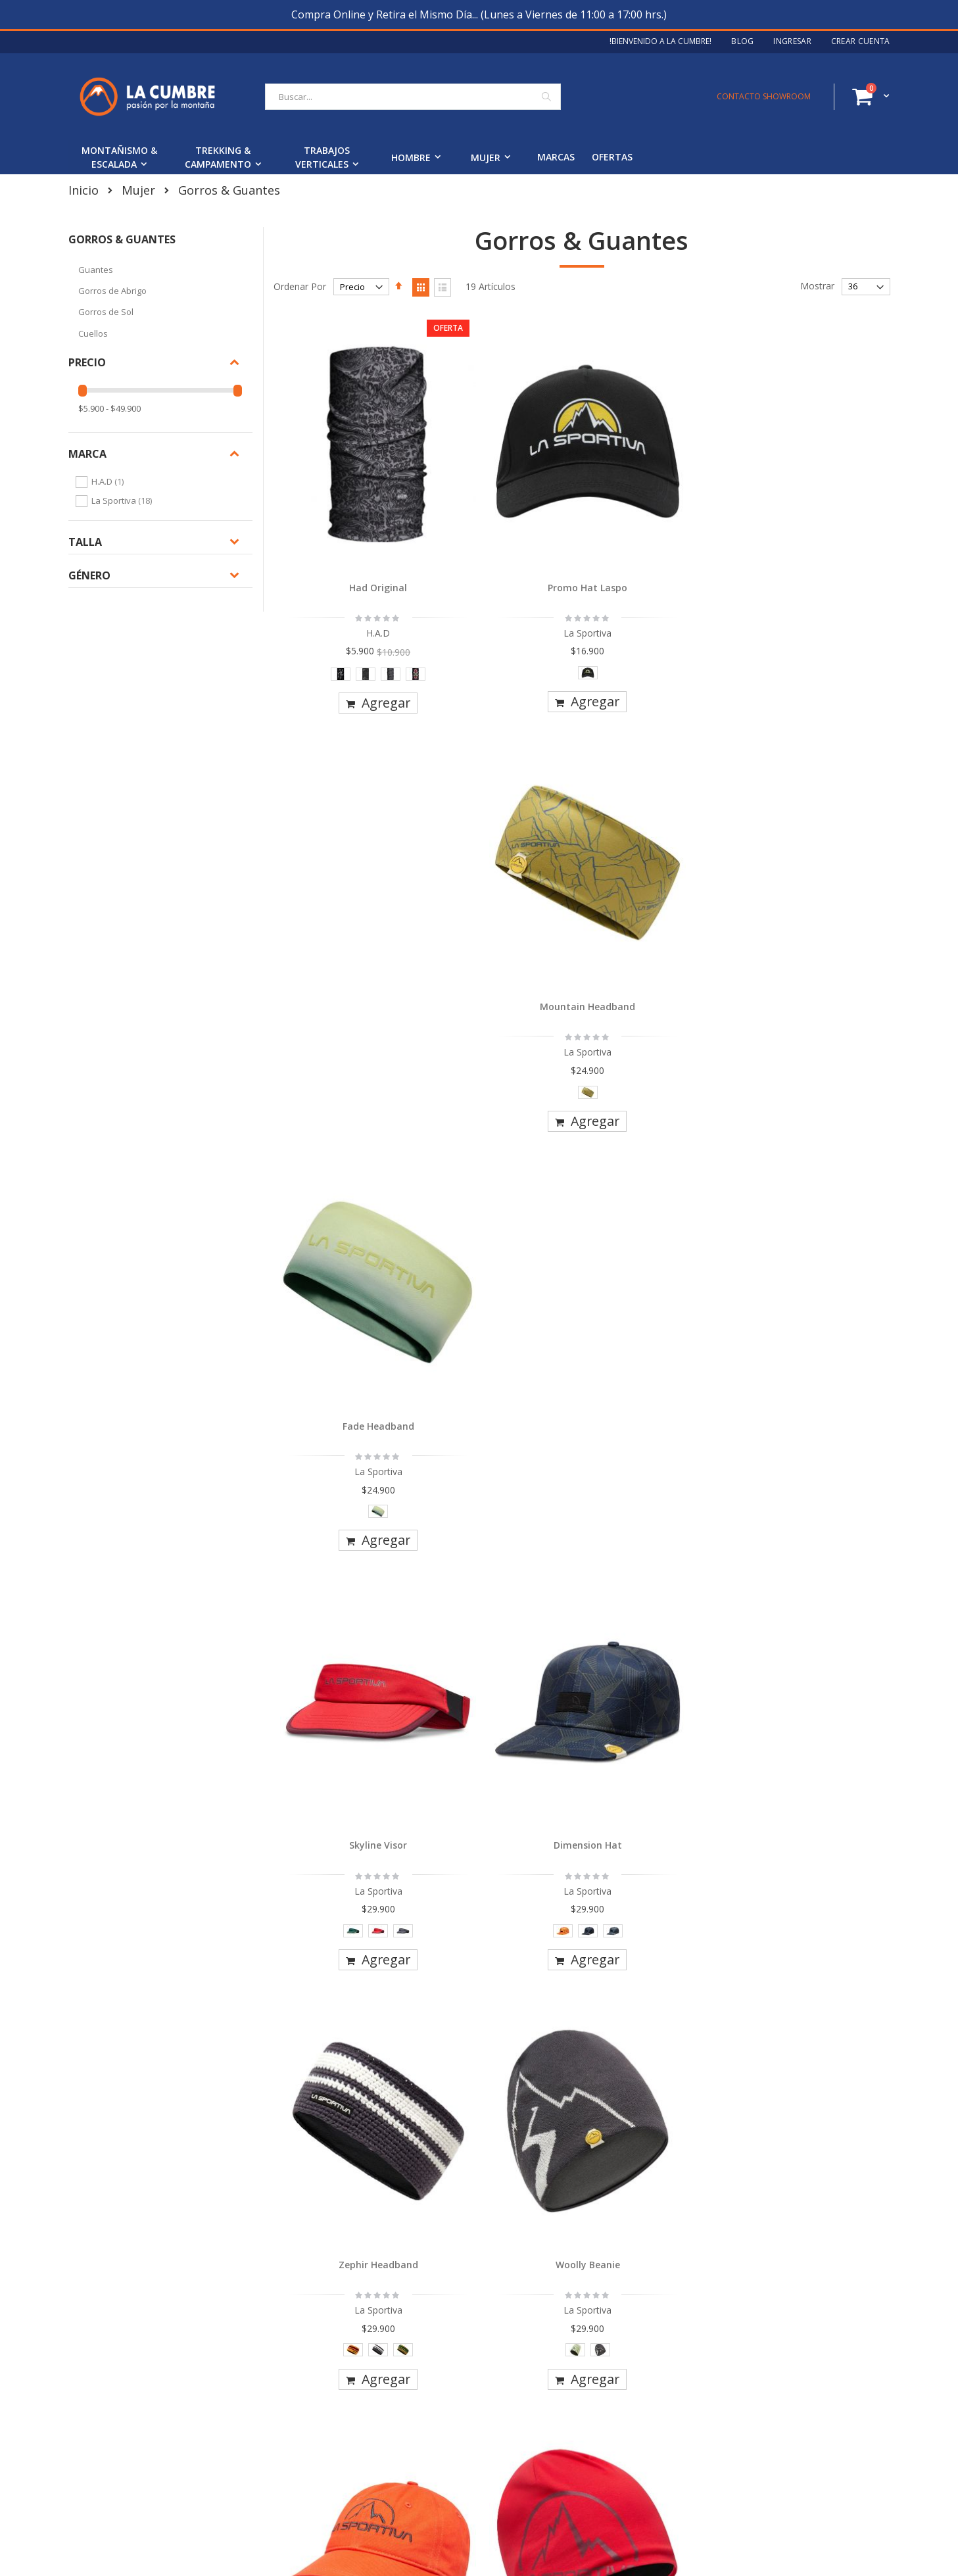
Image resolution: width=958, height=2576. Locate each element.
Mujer (138, 190)
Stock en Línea (389, 2481)
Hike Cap (351, 1206)
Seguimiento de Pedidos (410, 2437)
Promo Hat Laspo (504, 513)
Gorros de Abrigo (112, 291)
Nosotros (98, 2370)
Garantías (378, 2414)
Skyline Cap (812, 1551)
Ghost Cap (351, 1897)
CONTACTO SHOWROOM (764, 96)
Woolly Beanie (812, 860)
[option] (313, 599)
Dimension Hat (505, 860)
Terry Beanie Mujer (504, 1897)
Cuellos (93, 333)
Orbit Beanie (505, 1551)
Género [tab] (89, 575)
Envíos (372, 2370)
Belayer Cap (350, 1551)
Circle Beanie (504, 1206)
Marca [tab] (87, 454)
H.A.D (109, 481)
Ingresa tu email (661, 2429)
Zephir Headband (658, 860)
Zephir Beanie (658, 1206)
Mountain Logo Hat (813, 1206)
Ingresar (792, 41)
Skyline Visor (350, 860)
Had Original (350, 513)
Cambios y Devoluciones (411, 2392)
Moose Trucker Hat (659, 1551)
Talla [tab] (85, 542)
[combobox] (413, 97)
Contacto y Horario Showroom (143, 2414)
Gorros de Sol (105, 312)
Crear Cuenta (860, 41)
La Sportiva (123, 500)
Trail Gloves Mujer (658, 1897)
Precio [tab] (87, 362)
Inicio (83, 190)
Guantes (95, 270)
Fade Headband (813, 513)
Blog (742, 41)
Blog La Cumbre (112, 2392)
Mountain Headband (658, 513)
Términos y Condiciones (409, 2459)
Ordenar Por (300, 286)
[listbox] (350, 602)
